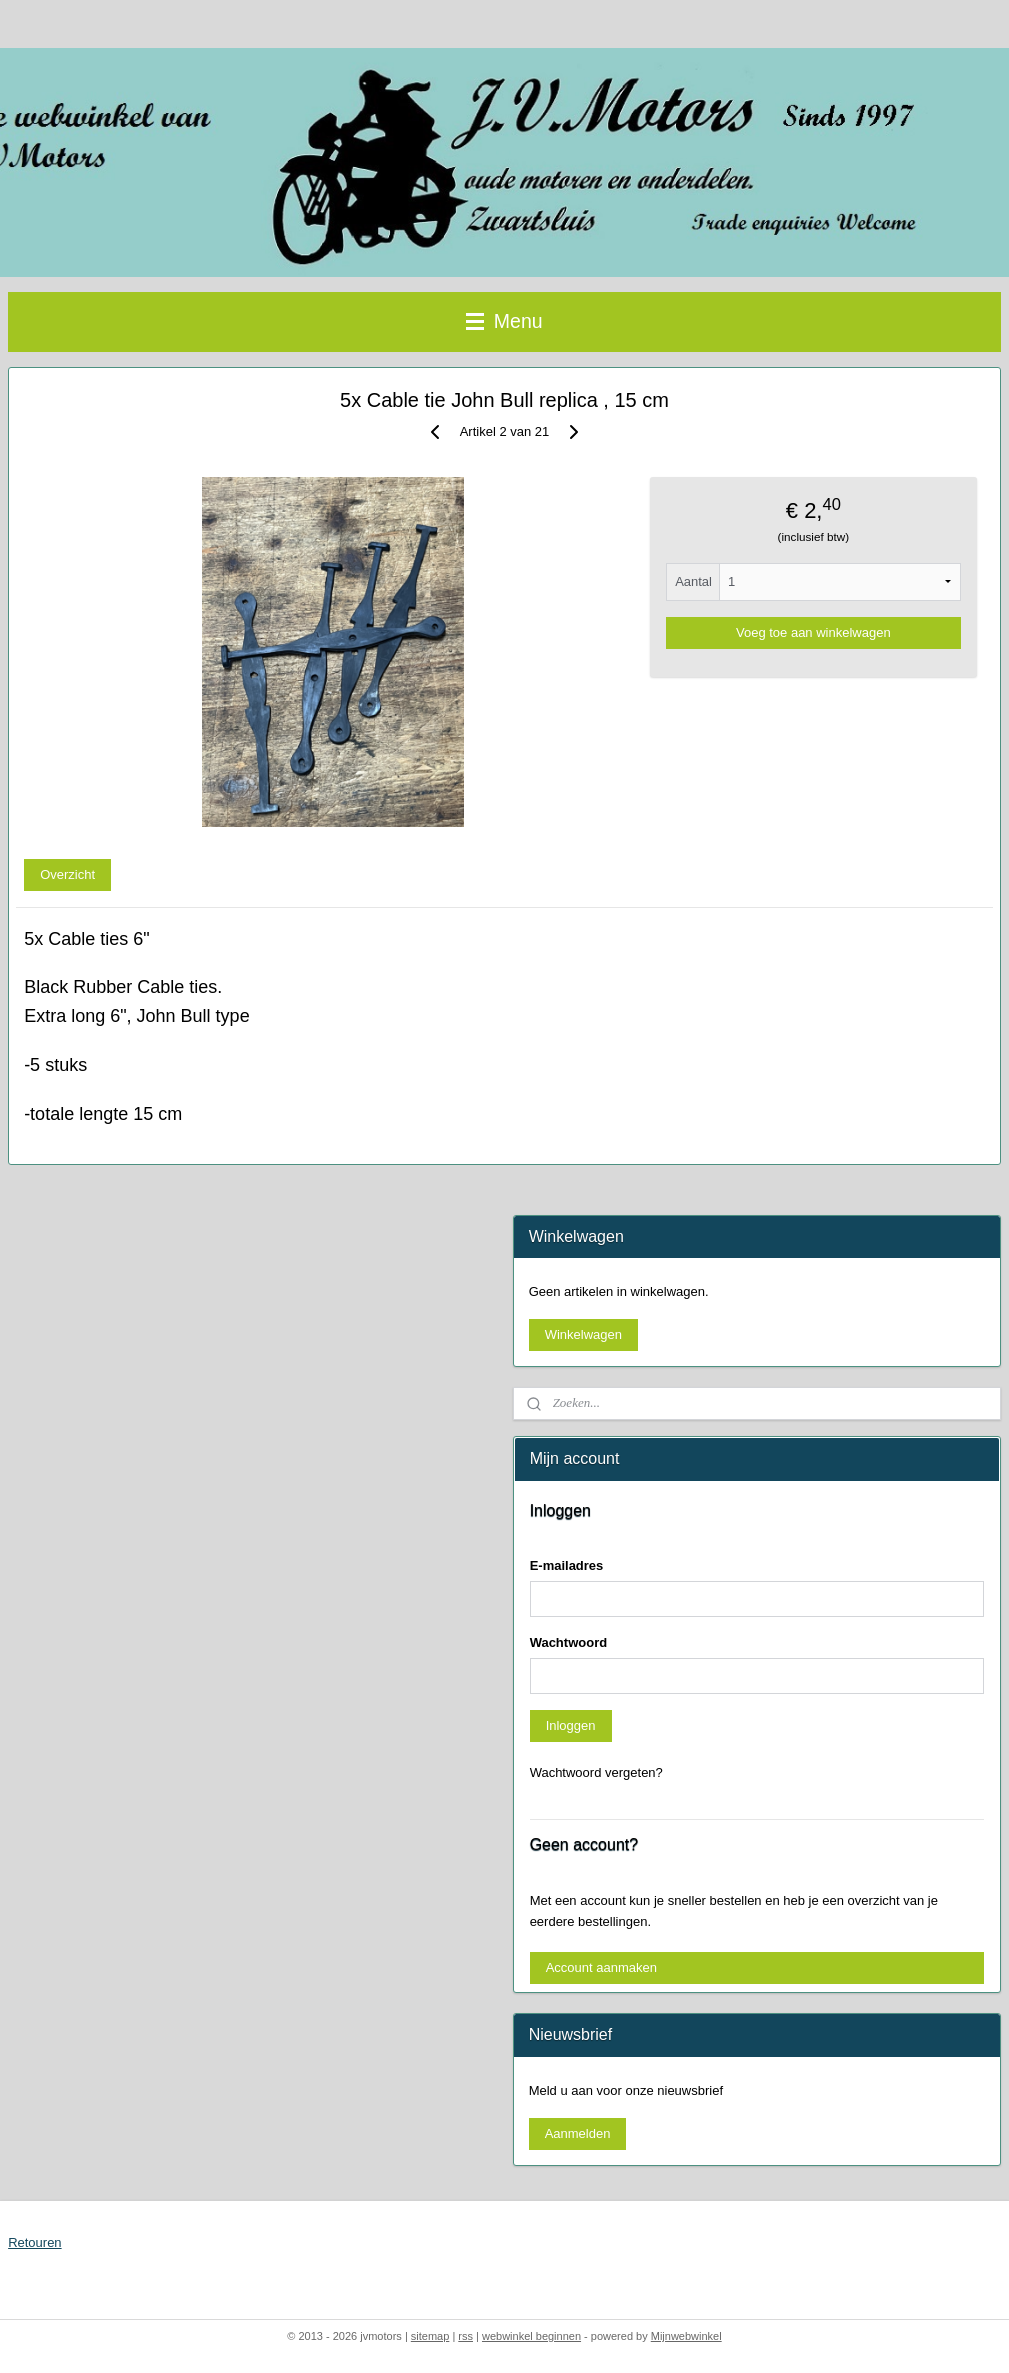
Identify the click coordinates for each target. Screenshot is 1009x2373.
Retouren (34, 2242)
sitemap (430, 2336)
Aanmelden (578, 2133)
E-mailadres (567, 1565)
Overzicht (67, 874)
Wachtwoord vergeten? (596, 1772)
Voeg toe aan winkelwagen (813, 632)
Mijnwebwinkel (686, 2336)
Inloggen (571, 1725)
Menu (504, 321)
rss (465, 2336)
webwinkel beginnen (531, 2336)
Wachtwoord (569, 1642)
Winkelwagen (583, 1334)
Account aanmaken (601, 1967)
